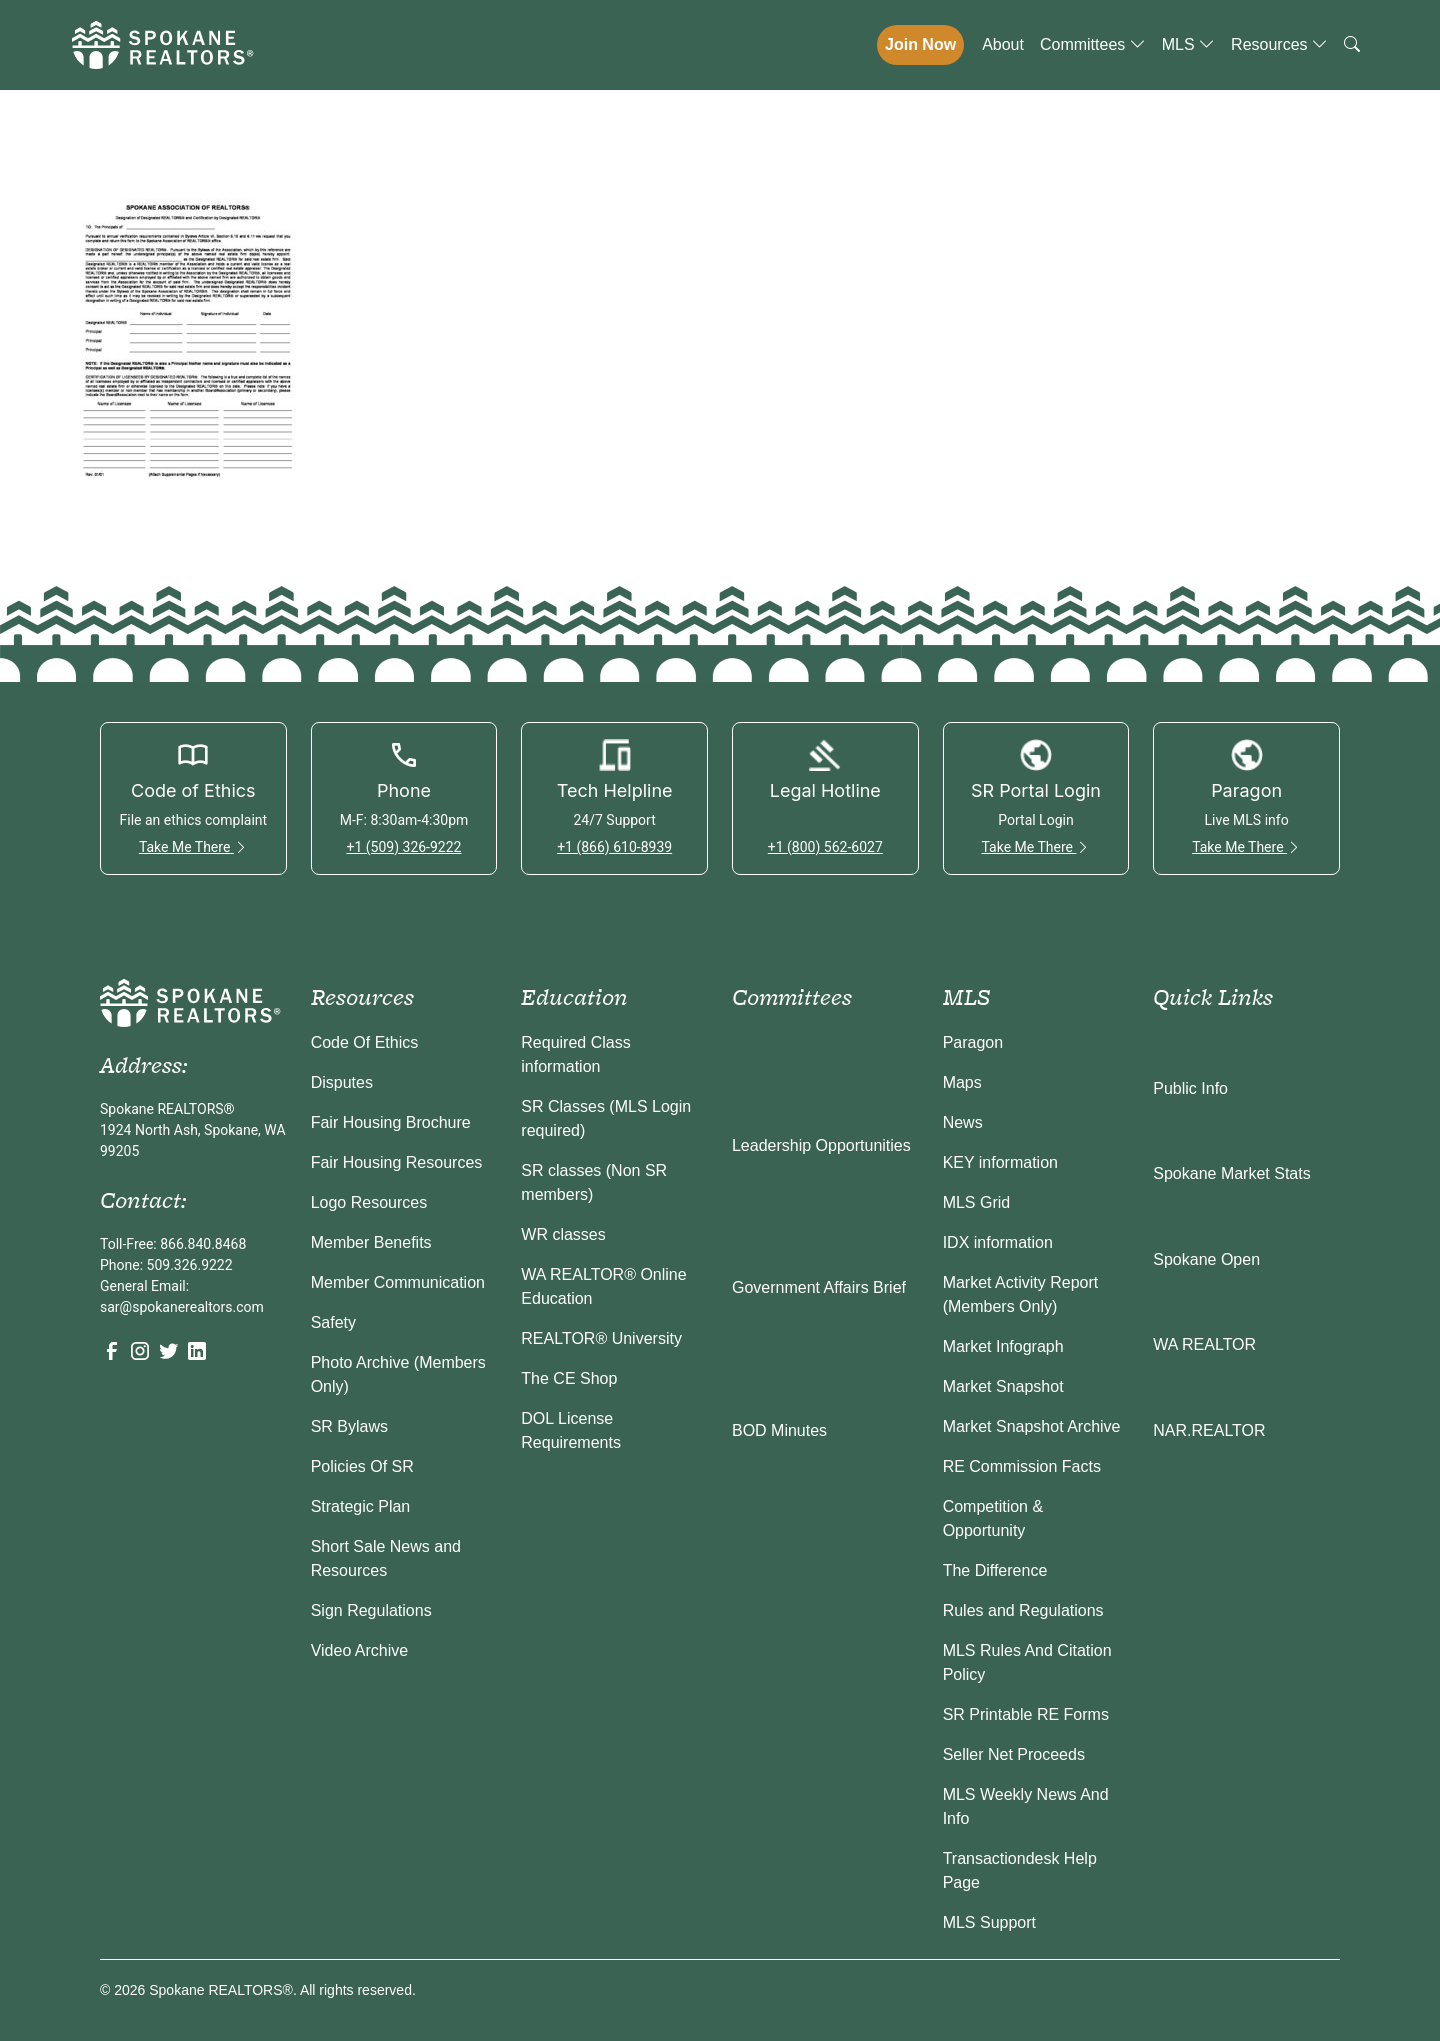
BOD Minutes (779, 1430)
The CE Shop (569, 1378)
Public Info (1190, 1088)
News (963, 1122)
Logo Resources (369, 1202)
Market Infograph (1003, 1346)
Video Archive (360, 1650)
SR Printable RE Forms (1026, 1714)
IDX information (998, 1242)
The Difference (995, 1570)
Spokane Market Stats (1231, 1173)
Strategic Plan (361, 1506)
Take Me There (193, 847)
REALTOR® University (601, 1338)
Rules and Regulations (1023, 1610)
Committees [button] (1093, 44)
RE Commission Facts (1022, 1466)
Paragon (973, 1042)
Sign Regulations (371, 1610)
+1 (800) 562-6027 (825, 847)
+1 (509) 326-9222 (403, 847)
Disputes (342, 1082)
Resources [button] (1279, 44)
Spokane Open (1206, 1259)
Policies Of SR (362, 1466)
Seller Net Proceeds (1014, 1754)
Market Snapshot (1003, 1386)
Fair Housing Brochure (391, 1122)
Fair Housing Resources (397, 1162)
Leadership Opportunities (821, 1145)
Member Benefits (371, 1242)
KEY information (1000, 1162)
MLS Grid (977, 1202)
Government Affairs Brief (819, 1287)
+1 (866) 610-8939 (614, 847)
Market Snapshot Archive (1032, 1426)
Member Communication (398, 1282)
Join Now (920, 44)
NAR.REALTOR (1209, 1430)
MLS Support (989, 1922)
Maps (962, 1082)
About (1003, 44)
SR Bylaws (349, 1426)
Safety (333, 1322)
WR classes (563, 1234)
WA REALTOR (1204, 1344)
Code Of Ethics (365, 1042)
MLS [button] (1188, 44)
